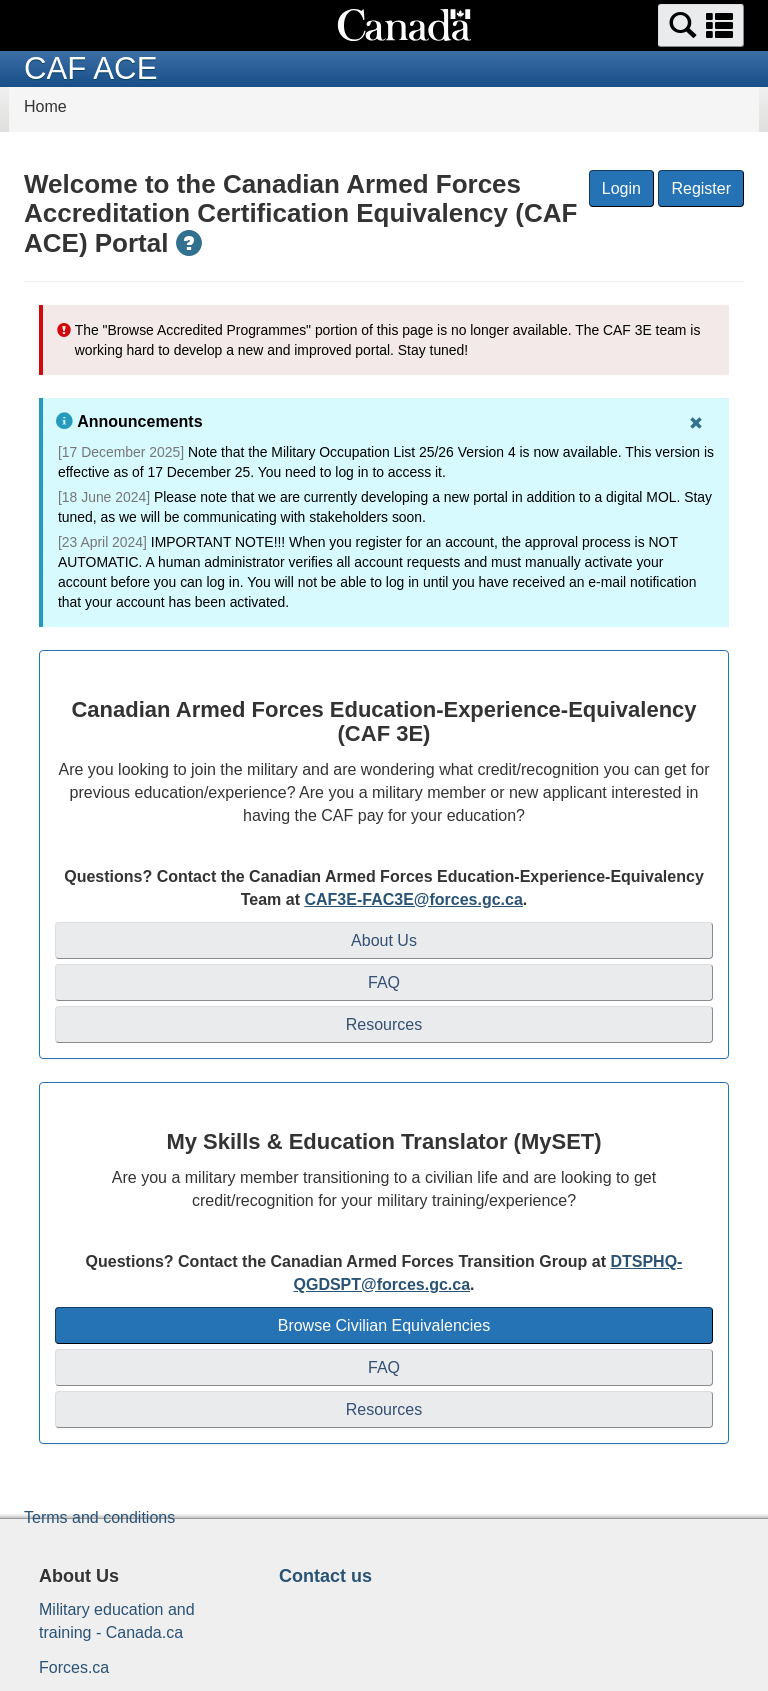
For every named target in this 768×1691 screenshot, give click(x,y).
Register (701, 188)
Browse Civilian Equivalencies (384, 1325)
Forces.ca (74, 1667)
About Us (384, 940)
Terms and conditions (99, 1517)
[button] (701, 25)
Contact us (325, 1576)
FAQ (384, 982)
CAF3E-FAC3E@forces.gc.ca (413, 899)
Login (621, 188)
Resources (384, 1024)
